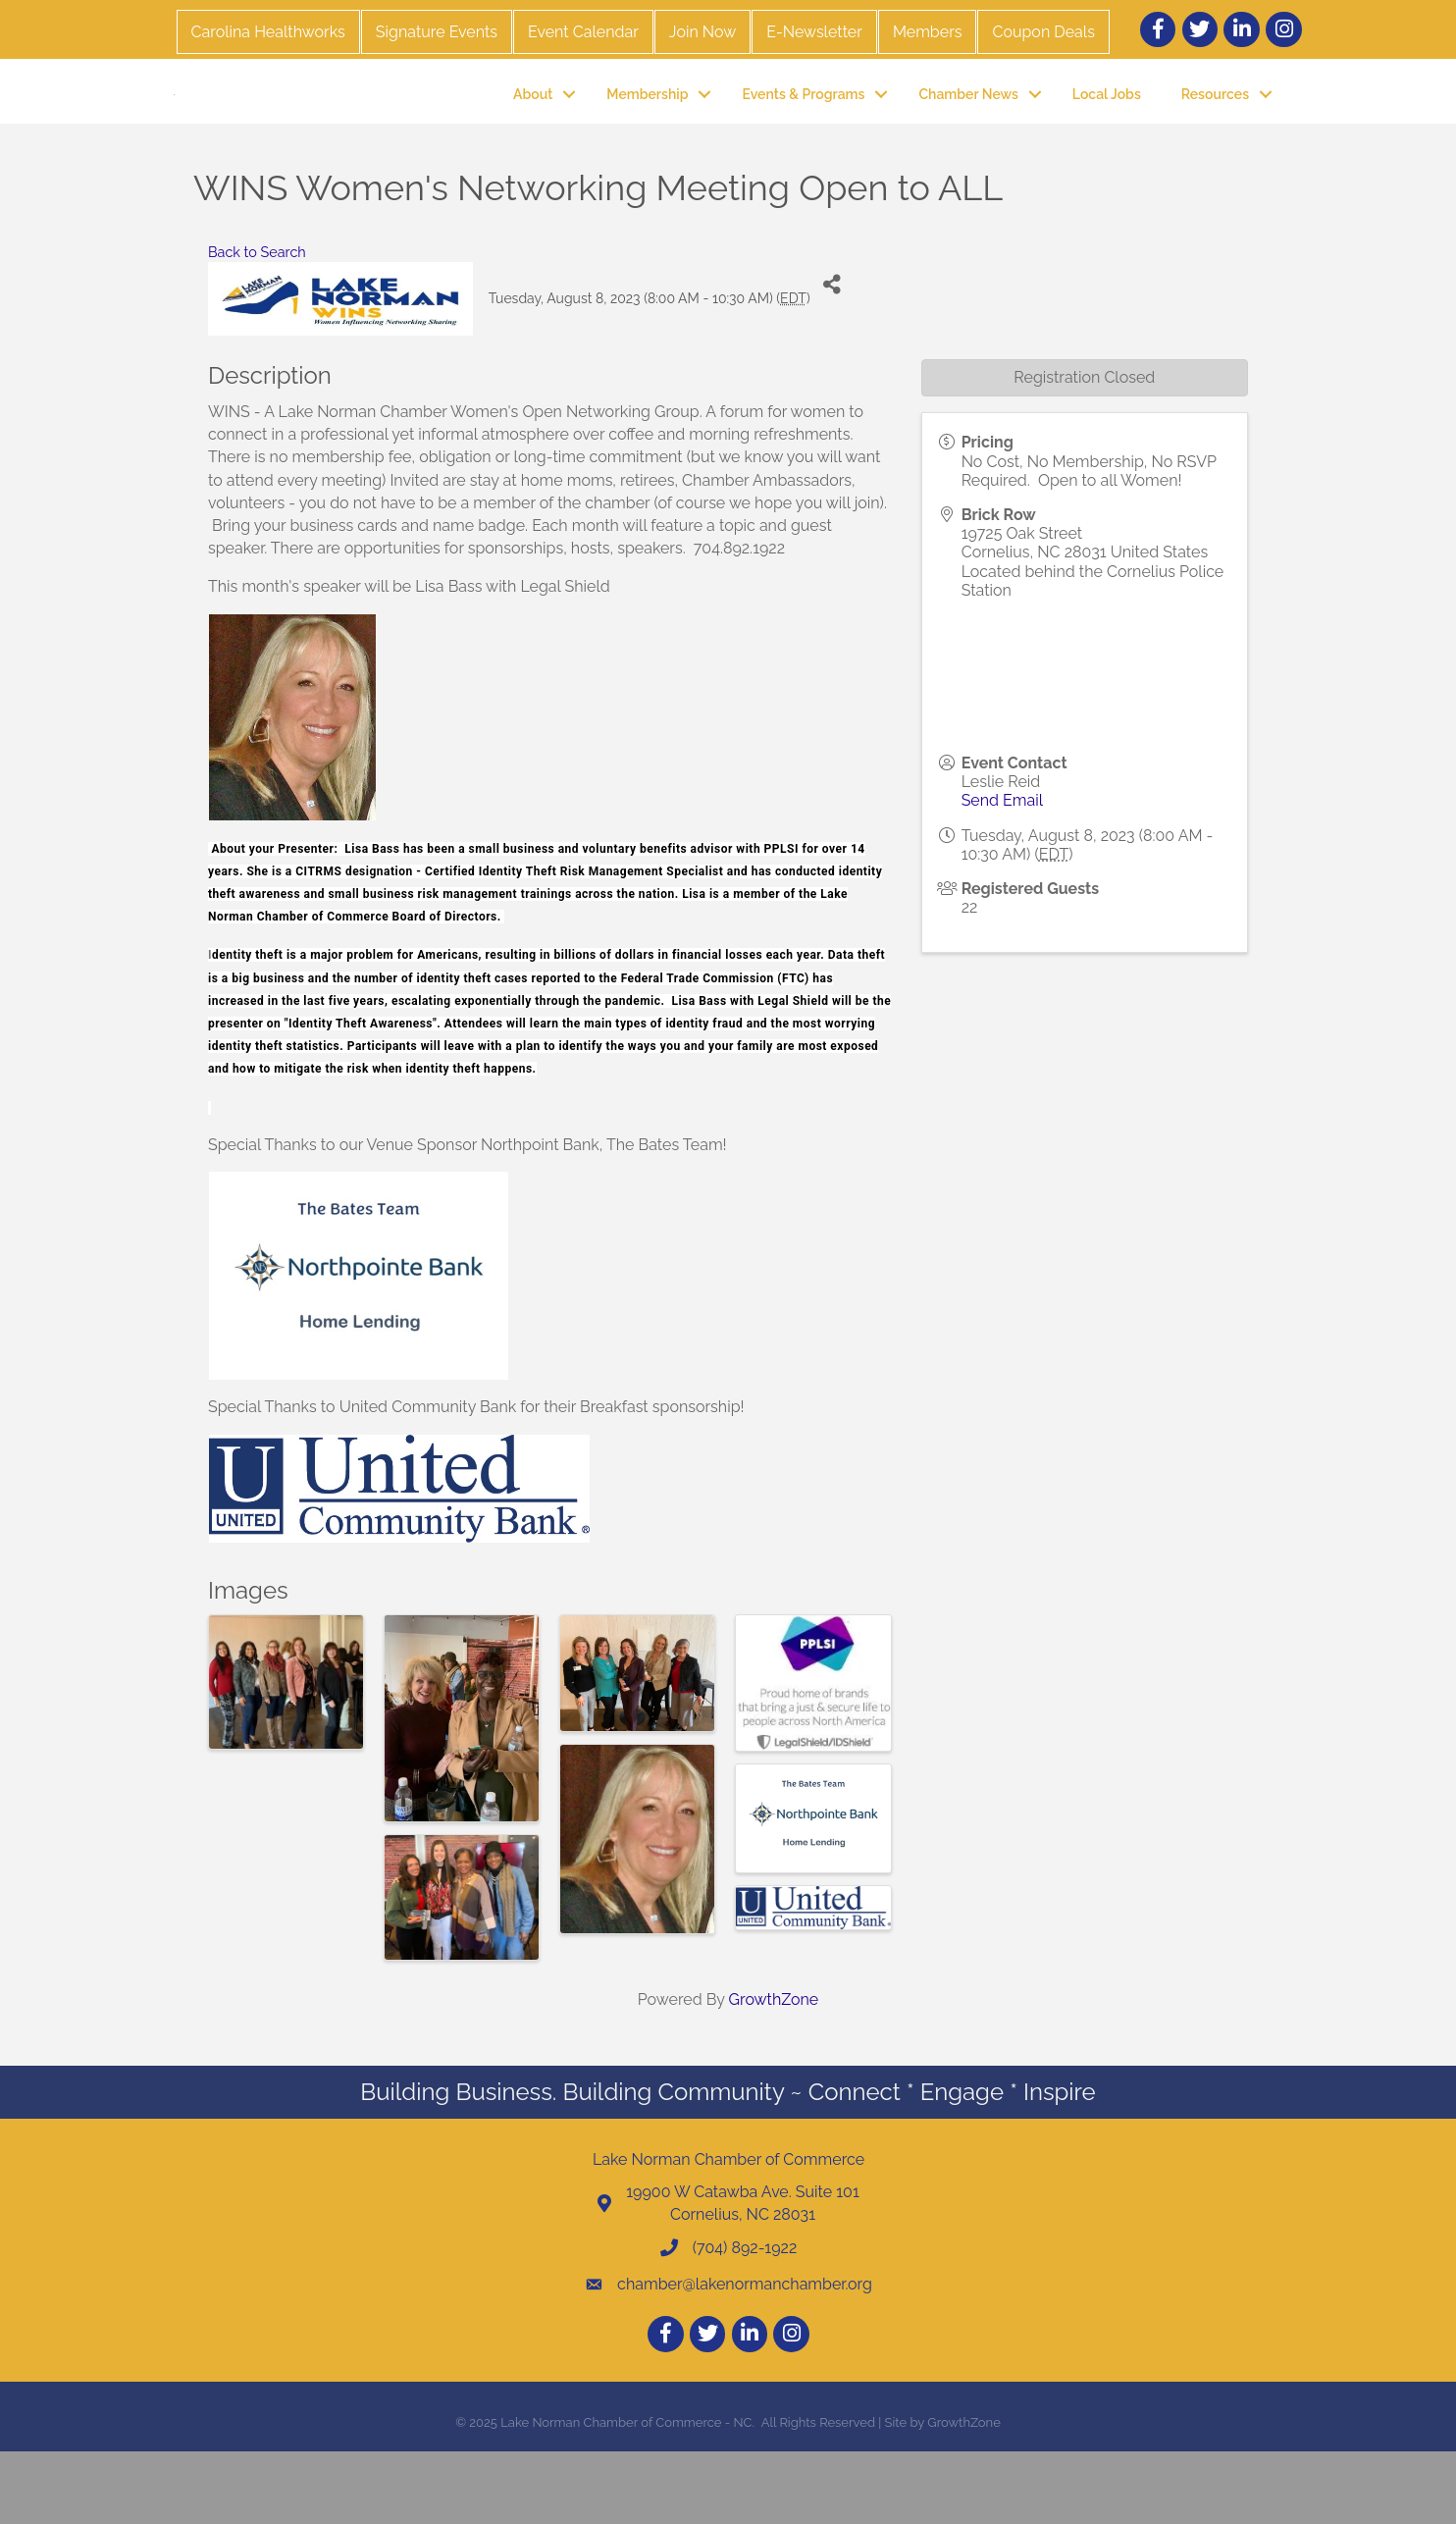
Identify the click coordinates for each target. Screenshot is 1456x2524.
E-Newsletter (814, 32)
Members (927, 32)
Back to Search (257, 323)
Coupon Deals (1043, 32)
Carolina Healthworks (268, 32)
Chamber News (967, 129)
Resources (1215, 129)
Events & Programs (803, 129)
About (532, 129)
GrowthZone (774, 2071)
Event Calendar (583, 32)
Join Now (702, 32)
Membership (647, 129)
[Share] (832, 357)
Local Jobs (1106, 129)
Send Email (1002, 873)
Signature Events (436, 32)
